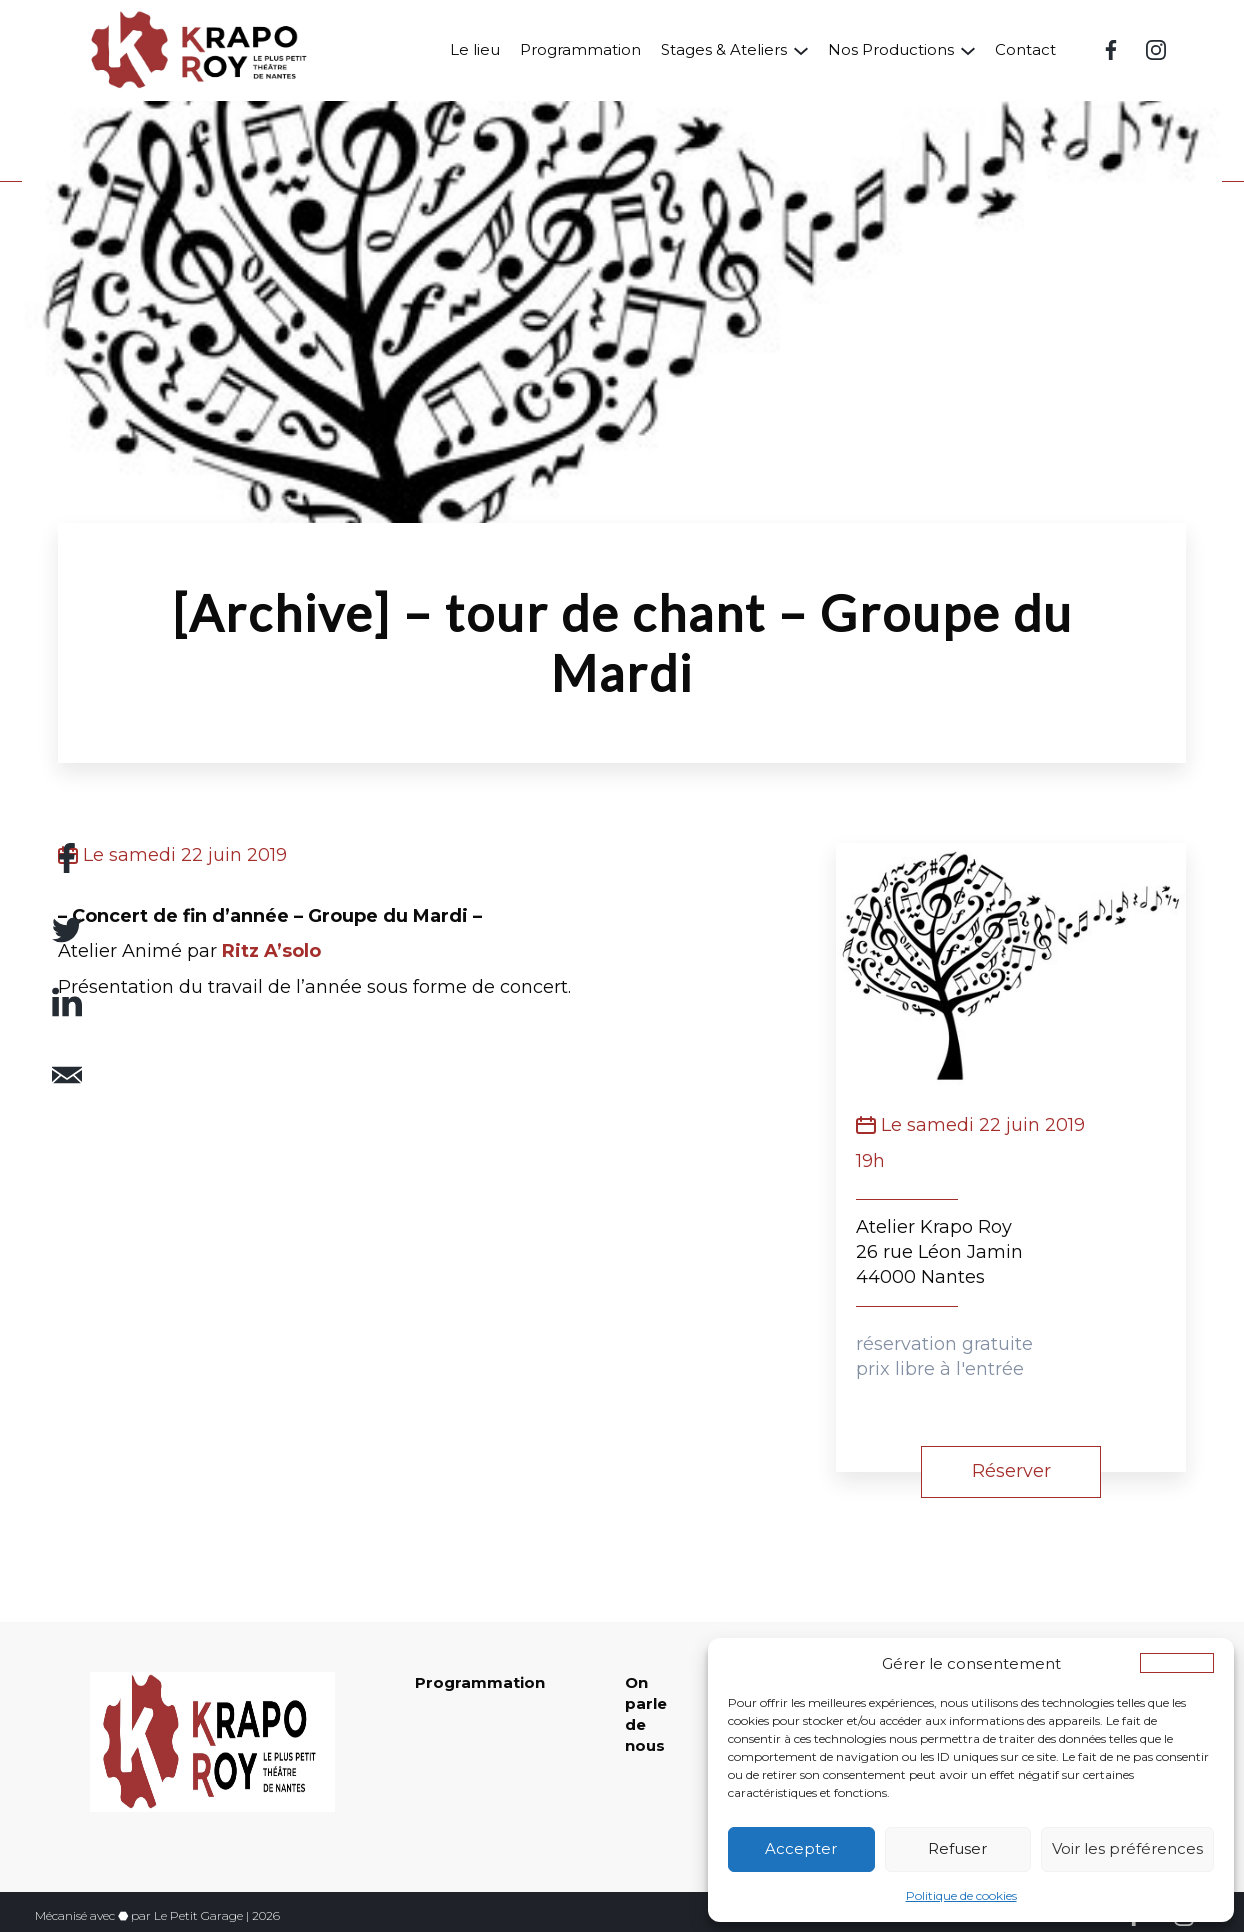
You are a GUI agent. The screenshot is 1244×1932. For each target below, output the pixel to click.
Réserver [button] (1011, 1471)
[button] (1177, 1663)
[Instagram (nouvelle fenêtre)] (1156, 50)
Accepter (801, 1848)
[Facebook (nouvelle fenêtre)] (1111, 50)
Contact (1025, 49)
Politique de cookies (961, 1895)
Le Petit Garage (198, 1915)
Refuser (957, 1848)
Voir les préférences (1127, 1848)
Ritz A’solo (271, 951)
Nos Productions (891, 49)
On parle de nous (646, 1714)
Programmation (580, 49)
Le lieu (475, 49)
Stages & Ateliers (724, 49)
